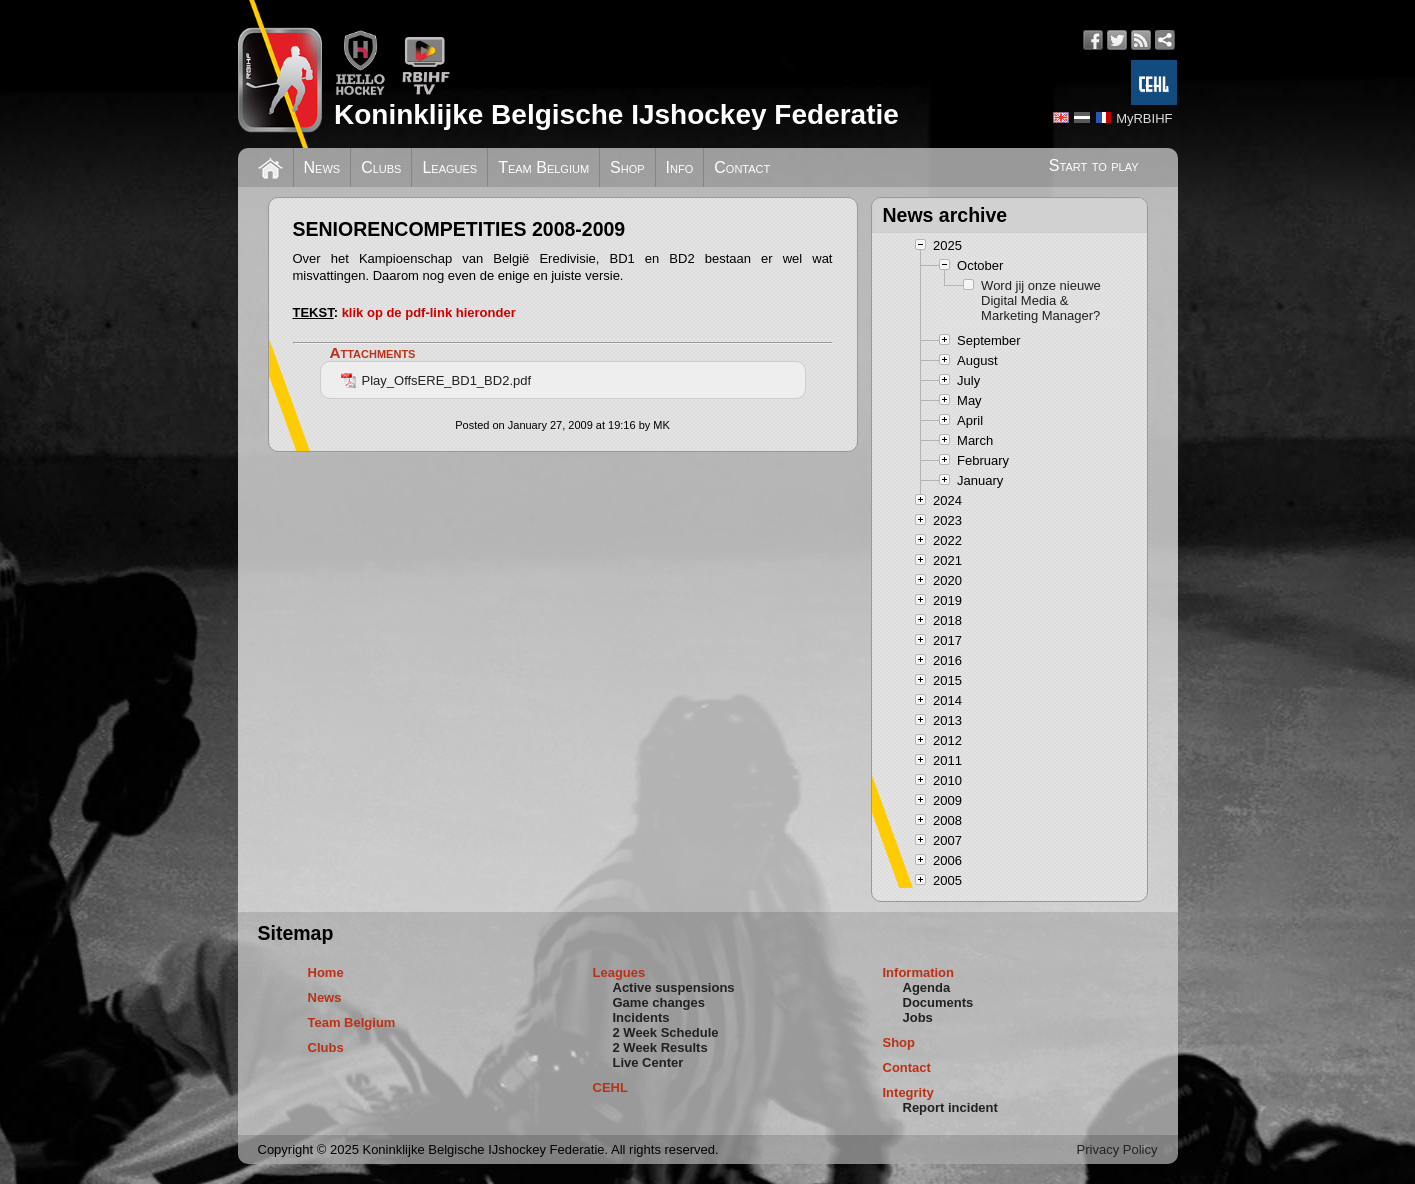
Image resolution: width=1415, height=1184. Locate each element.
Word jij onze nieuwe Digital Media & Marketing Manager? (1041, 300)
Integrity (908, 1092)
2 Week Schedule (666, 1032)
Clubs (381, 167)
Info (680, 167)
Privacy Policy (1117, 1149)
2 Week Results (660, 1047)
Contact (742, 167)
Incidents (641, 1017)
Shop (627, 167)
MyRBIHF (1144, 118)
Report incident (950, 1107)
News (322, 167)
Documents (938, 1002)
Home (326, 972)
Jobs (918, 1017)
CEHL (610, 1087)
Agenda (927, 987)
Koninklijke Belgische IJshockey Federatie (616, 114)
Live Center (648, 1062)
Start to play (1094, 165)
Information (919, 972)
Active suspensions (674, 987)
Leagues (449, 167)
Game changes (659, 1002)
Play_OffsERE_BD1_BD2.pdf (436, 380)
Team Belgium (543, 167)
